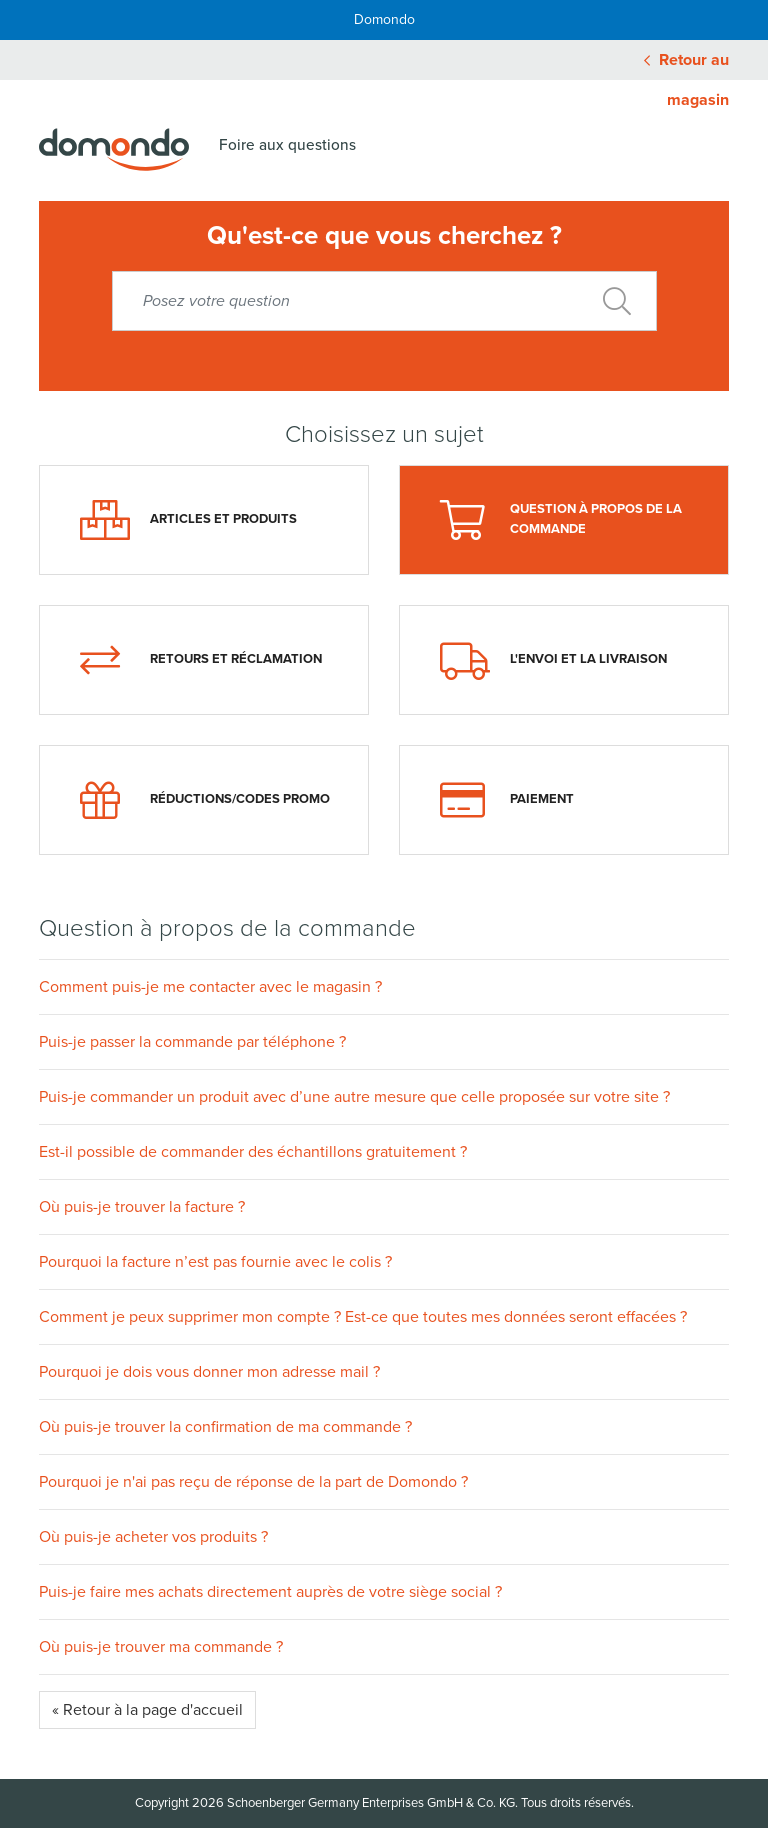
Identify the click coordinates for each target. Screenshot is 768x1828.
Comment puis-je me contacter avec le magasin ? (210, 987)
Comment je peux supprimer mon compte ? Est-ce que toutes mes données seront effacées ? (363, 1317)
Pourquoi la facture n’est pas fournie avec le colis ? (215, 1262)
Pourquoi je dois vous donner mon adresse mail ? (209, 1372)
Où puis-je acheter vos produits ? (153, 1537)
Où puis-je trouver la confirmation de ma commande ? (225, 1427)
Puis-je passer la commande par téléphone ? (192, 1042)
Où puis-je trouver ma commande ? (161, 1647)
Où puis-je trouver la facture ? (142, 1207)
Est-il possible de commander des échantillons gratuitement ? (253, 1152)
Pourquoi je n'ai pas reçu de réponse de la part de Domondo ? (253, 1482)
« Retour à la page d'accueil (147, 1710)
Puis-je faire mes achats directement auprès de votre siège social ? (270, 1592)
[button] (384, 987)
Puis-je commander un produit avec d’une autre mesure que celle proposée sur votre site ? (354, 1097)
